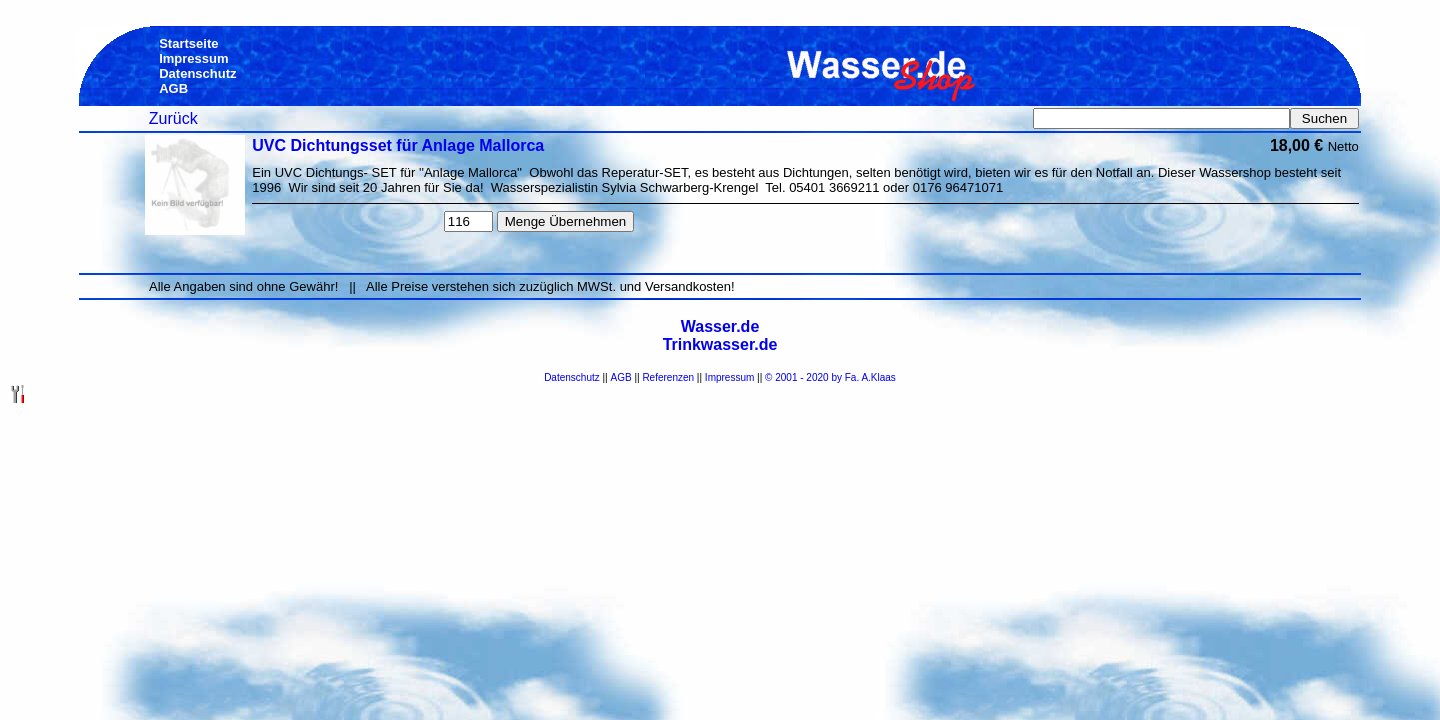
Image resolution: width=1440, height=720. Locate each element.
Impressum (729, 377)
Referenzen (668, 377)
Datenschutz (572, 377)
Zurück (173, 118)
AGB (621, 377)
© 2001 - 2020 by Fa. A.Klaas (830, 377)
